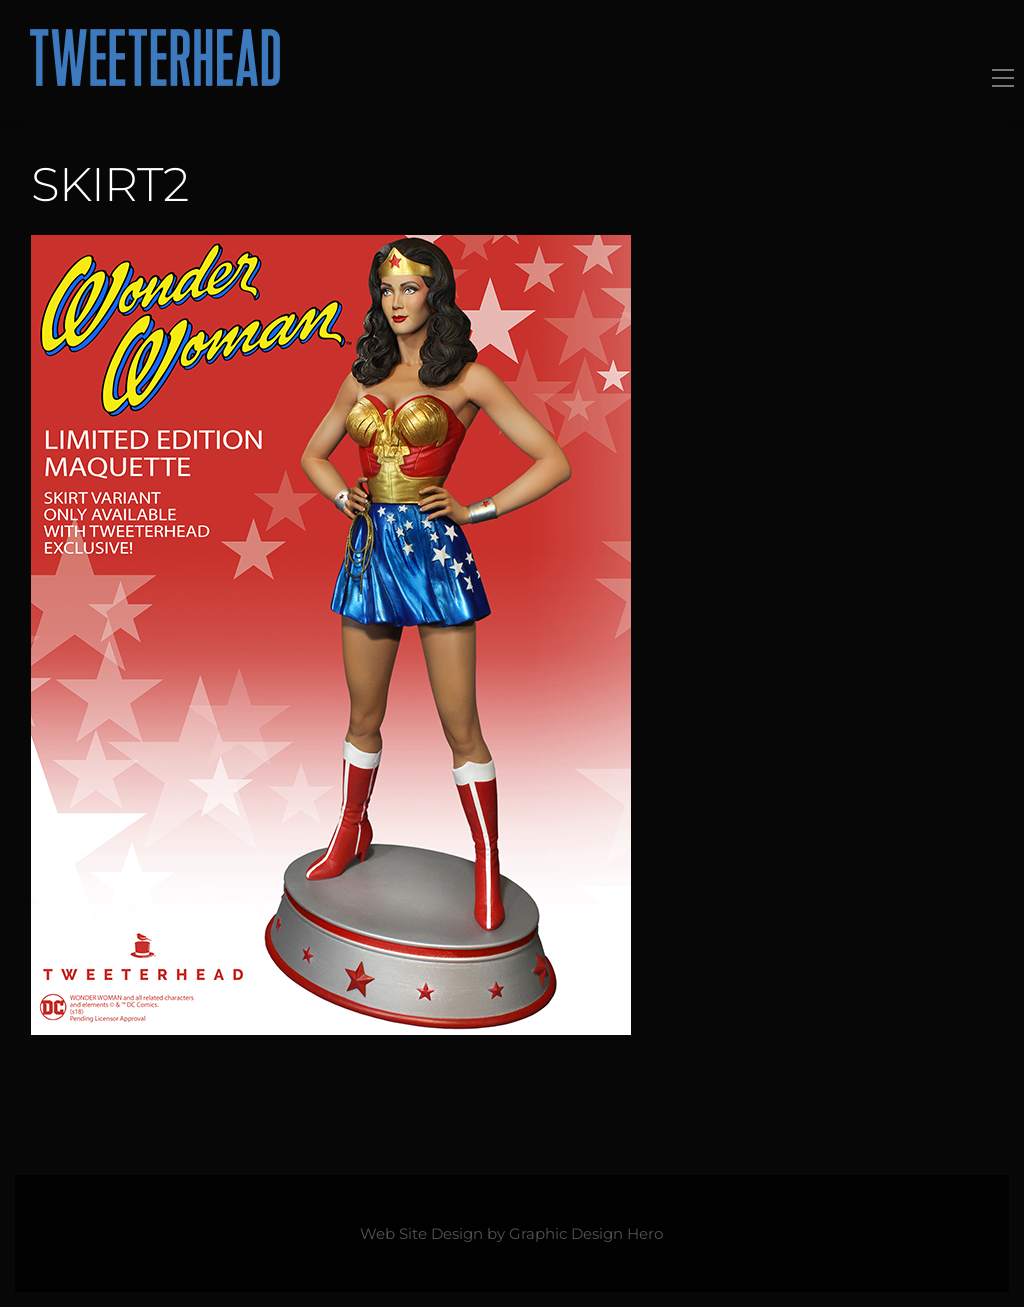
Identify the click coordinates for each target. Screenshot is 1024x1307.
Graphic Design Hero (586, 1234)
